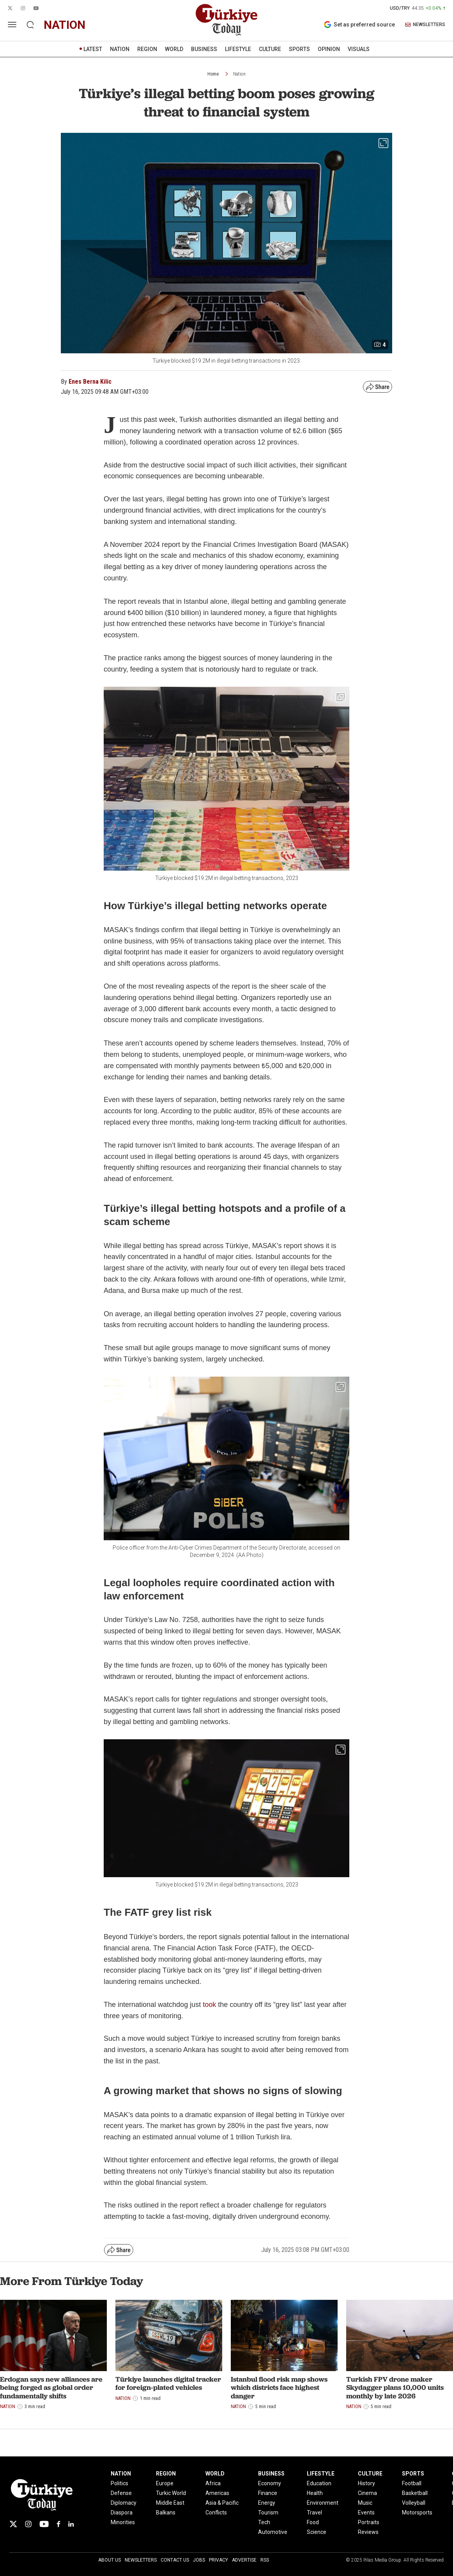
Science (316, 2532)
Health (315, 2493)
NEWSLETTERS (425, 25)
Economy (269, 2483)
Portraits (368, 2522)
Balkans (165, 2512)
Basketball (415, 2493)
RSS (264, 2560)
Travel (314, 2512)
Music (365, 2503)
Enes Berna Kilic (90, 381)
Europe (164, 2483)
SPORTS (299, 49)
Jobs (199, 2560)
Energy (266, 2503)
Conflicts (216, 2512)
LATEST (92, 49)
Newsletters (141, 2560)
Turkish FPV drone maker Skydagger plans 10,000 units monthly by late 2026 (395, 2387)
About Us (109, 2560)
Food (313, 2522)
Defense (121, 2493)
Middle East (170, 2503)
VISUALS (359, 49)
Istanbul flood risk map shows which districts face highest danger (279, 2387)
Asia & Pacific (222, 2503)
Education (319, 2483)
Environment (322, 2503)
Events (366, 2512)
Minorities (123, 2522)
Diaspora (122, 2512)
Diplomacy (123, 2503)
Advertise (244, 2560)
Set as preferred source (359, 24)
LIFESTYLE (238, 49)
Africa (213, 2483)
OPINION (329, 49)
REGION (147, 49)
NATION (119, 49)
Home (213, 74)
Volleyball (413, 2503)
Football (411, 2483)
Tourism (268, 2512)
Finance (267, 2493)
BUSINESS (204, 49)
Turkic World (171, 2493)
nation (64, 25)
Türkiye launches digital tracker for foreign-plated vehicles (168, 2383)
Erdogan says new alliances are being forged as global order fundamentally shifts (51, 2387)
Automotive (272, 2532)
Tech (264, 2522)
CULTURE (270, 49)
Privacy (218, 2560)
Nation (239, 74)
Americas (217, 2493)
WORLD (174, 49)
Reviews (368, 2532)
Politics (119, 2483)
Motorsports (417, 2512)
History (366, 2483)
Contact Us (175, 2560)
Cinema (367, 2493)
